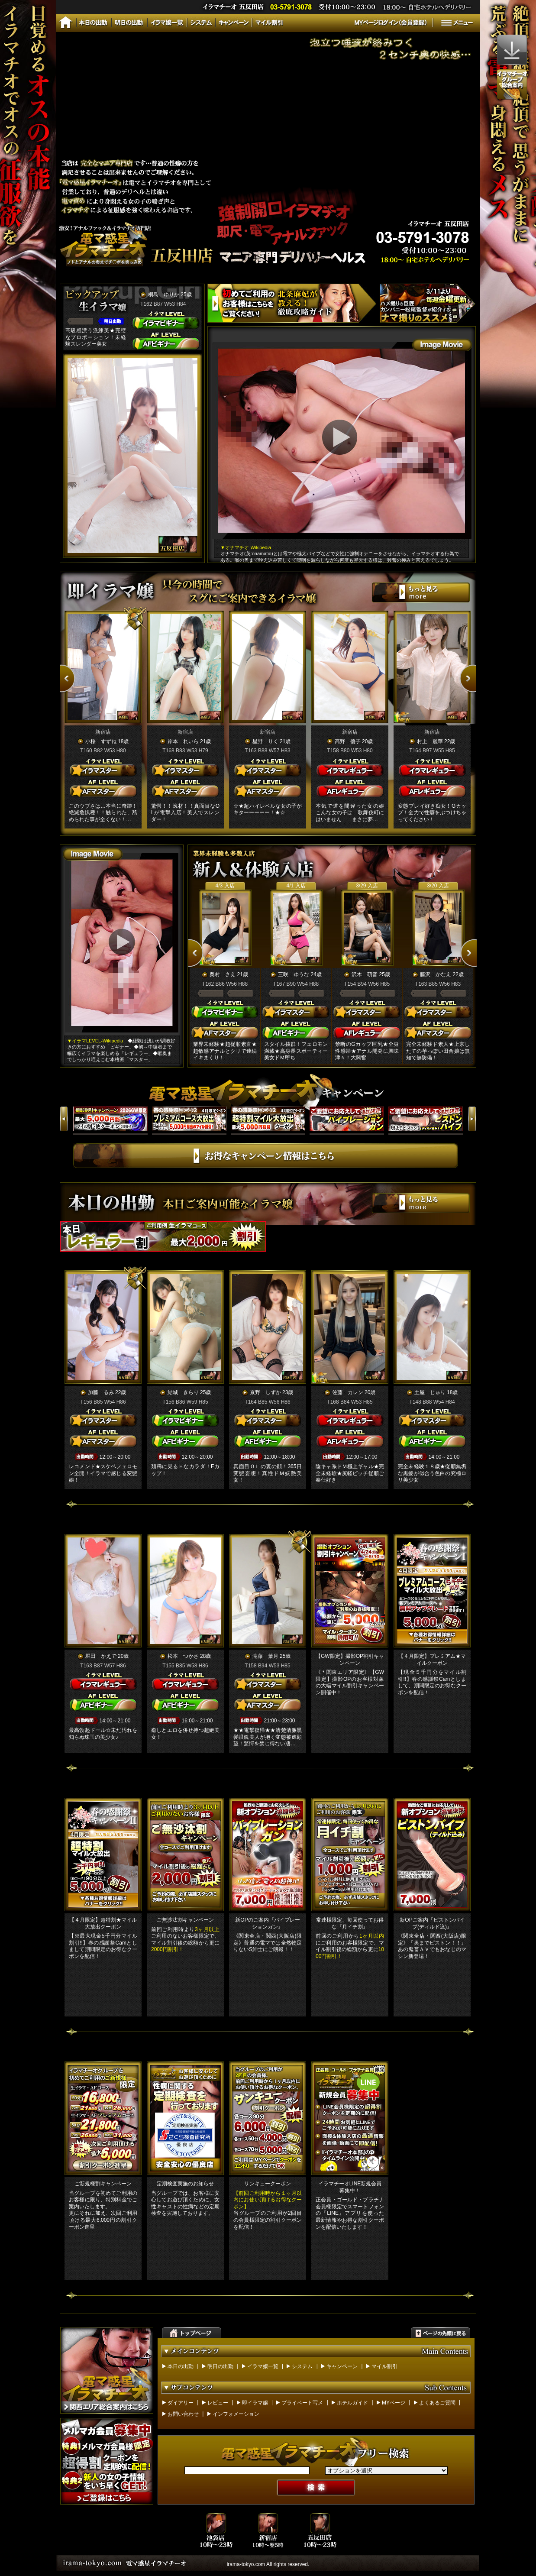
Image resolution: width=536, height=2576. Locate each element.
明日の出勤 (220, 2366)
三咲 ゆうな (293, 974)
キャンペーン (342, 2366)
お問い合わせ (183, 2414)
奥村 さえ (223, 974)
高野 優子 (348, 741)
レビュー (217, 2403)
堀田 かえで (100, 1656)
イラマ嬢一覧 (262, 2366)
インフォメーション (236, 2414)
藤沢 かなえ (435, 974)
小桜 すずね (100, 741)
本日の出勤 (181, 2366)
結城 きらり (183, 1392)
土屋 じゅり (430, 1392)
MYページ (393, 2403)
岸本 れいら (183, 741)
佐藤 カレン (347, 1392)
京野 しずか (265, 1392)
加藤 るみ (101, 1392)
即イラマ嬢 (255, 2403)
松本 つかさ (183, 1656)
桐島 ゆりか (163, 294)
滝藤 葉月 (265, 1656)
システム (302, 2366)
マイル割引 (384, 2366)
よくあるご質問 (437, 2403)
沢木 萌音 (365, 974)
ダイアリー (181, 2403)
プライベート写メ (302, 2403)
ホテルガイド (352, 2403)
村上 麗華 (430, 741)
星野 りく (265, 741)
